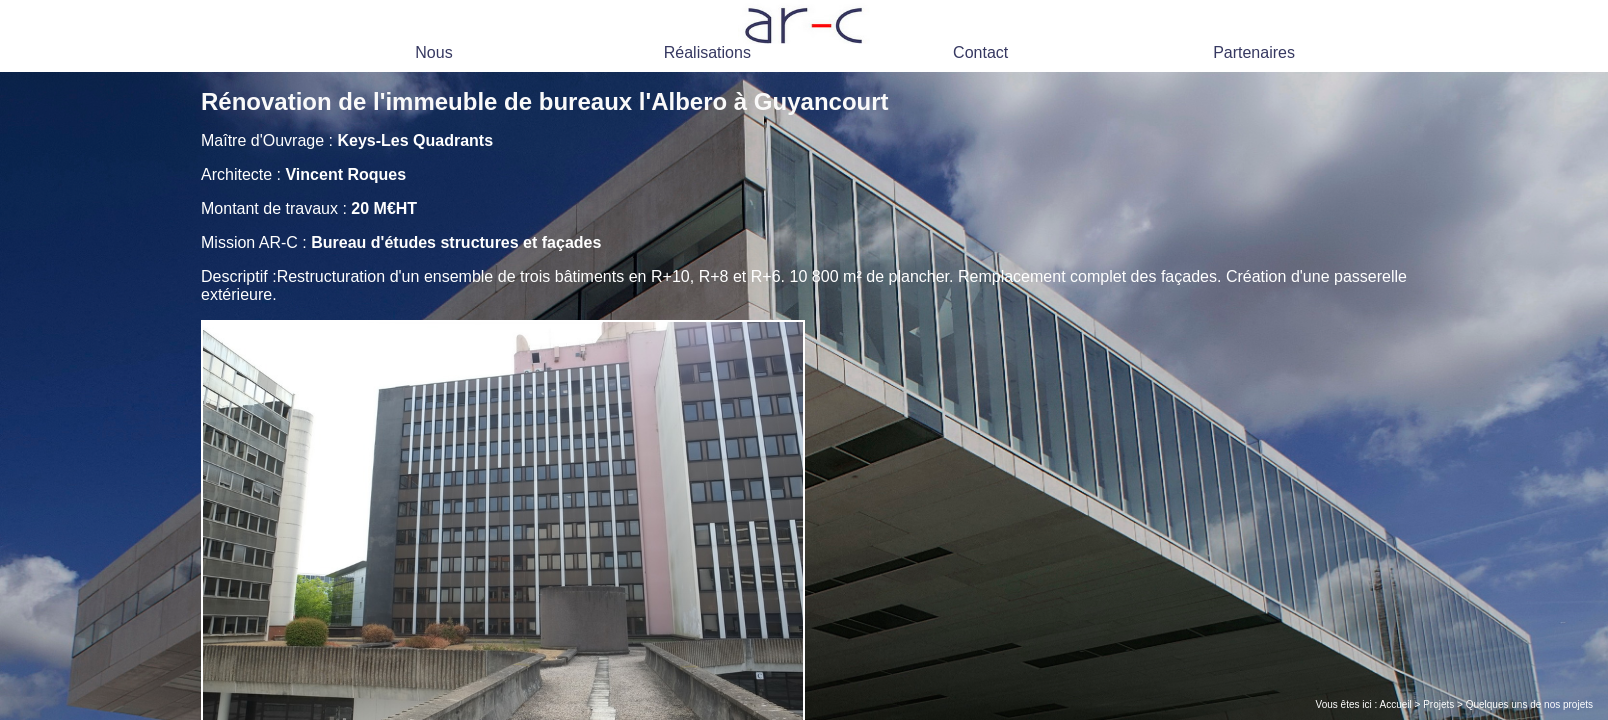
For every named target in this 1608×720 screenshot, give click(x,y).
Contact (980, 52)
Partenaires (1254, 52)
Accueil (1396, 704)
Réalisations (707, 52)
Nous (433, 52)
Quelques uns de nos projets (1529, 704)
